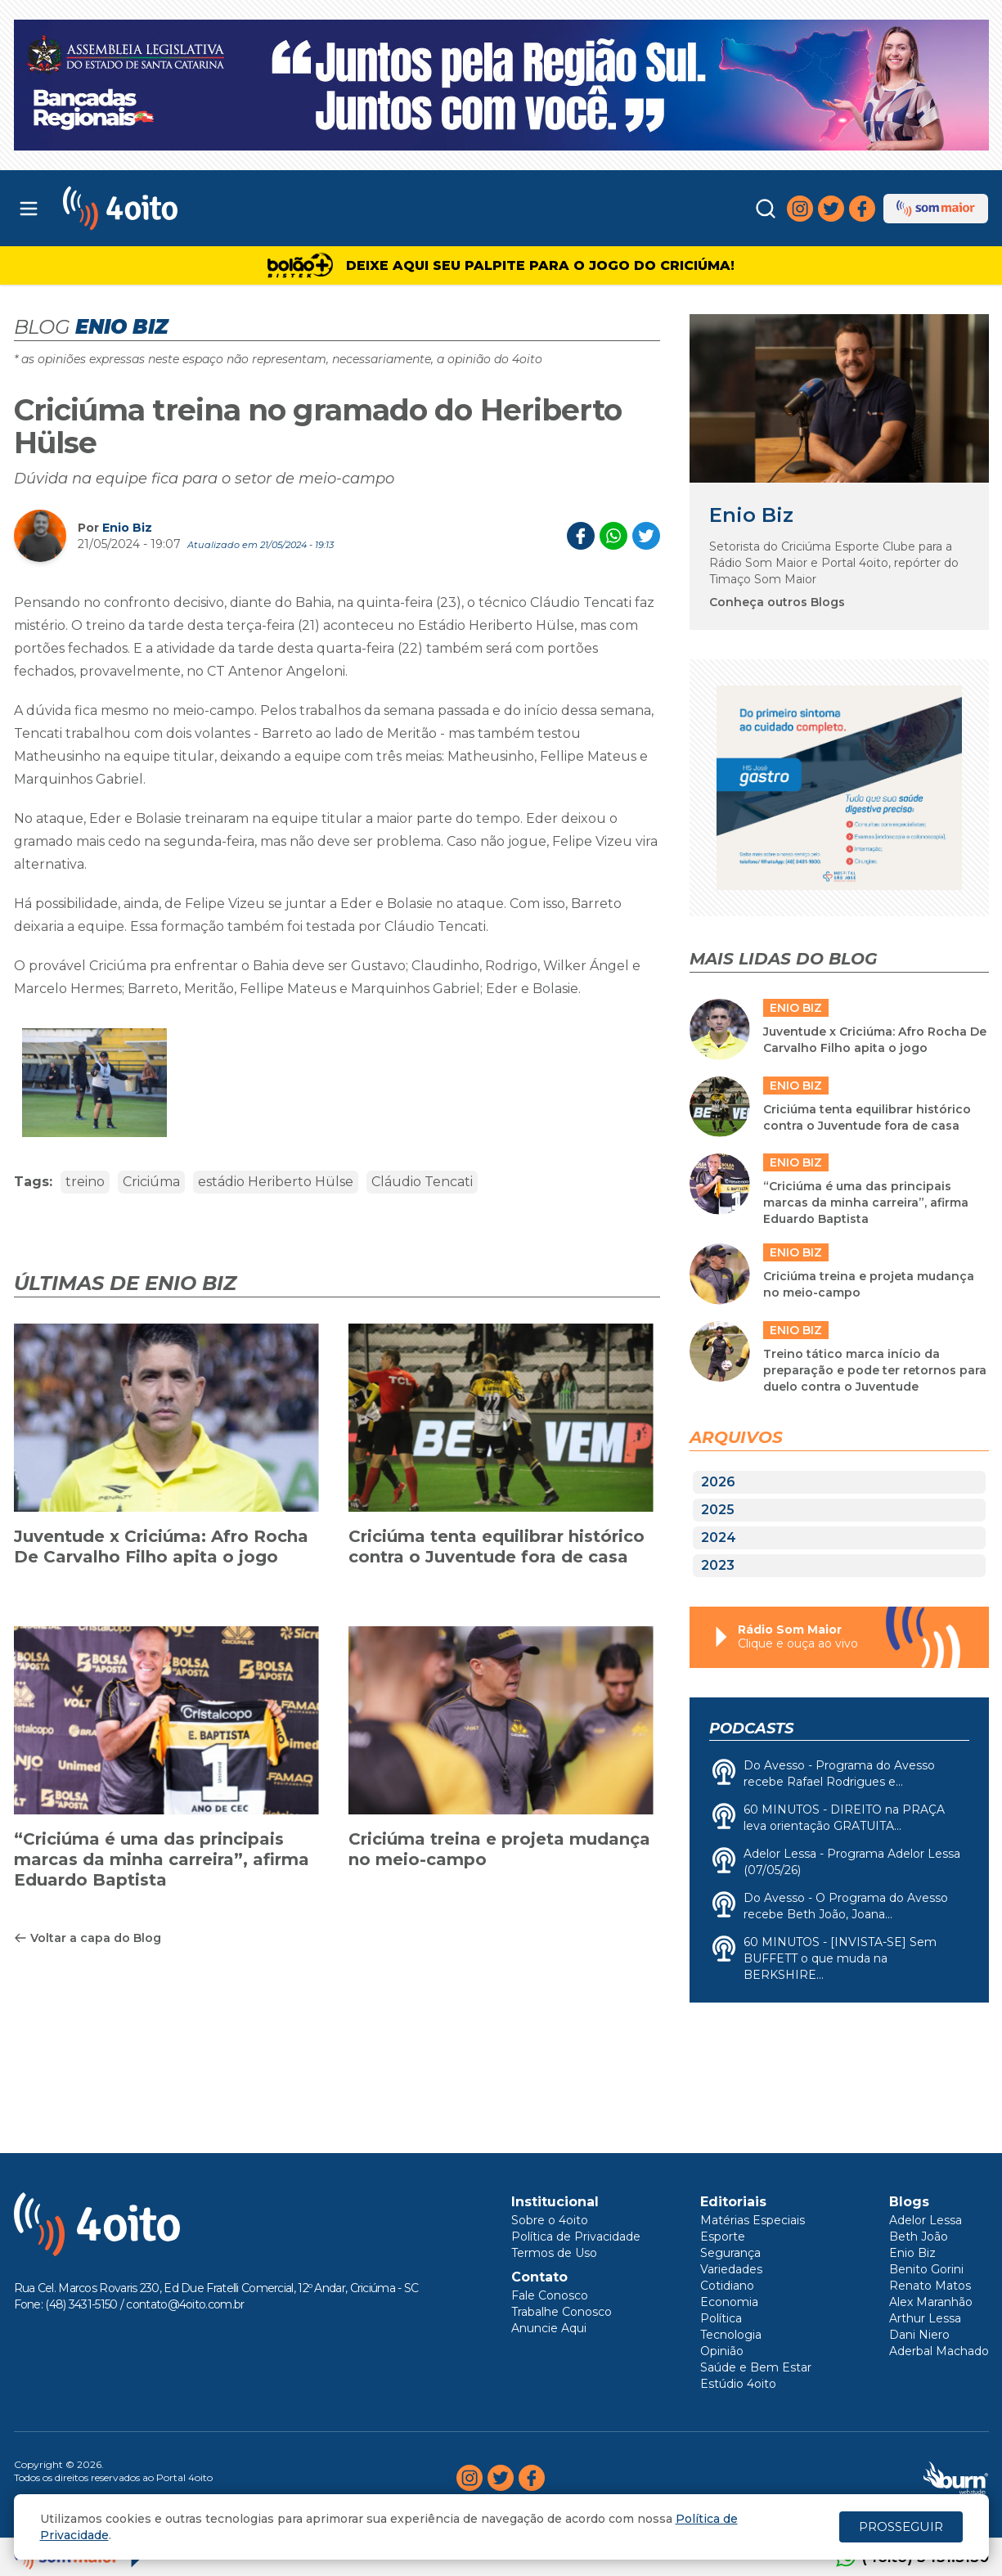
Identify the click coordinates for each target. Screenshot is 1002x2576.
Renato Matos (930, 2285)
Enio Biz (127, 527)
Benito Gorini (926, 2269)
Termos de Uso (554, 2253)
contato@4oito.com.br (185, 2304)
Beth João (918, 2236)
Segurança (730, 2253)
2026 (718, 1482)
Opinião (722, 2351)
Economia (729, 2302)
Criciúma (151, 1181)
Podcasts (751, 1729)
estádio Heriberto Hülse (275, 1181)
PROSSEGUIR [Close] (901, 2526)
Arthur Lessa (925, 2318)
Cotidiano (727, 2285)
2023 (718, 1565)
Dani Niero (919, 2334)
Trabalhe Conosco (561, 2311)
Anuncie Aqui (548, 2328)
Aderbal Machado (939, 2351)
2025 (718, 1509)
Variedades (731, 2269)
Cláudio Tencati (422, 1181)
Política (721, 2318)
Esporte (722, 2236)
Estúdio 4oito (738, 2383)
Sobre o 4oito (549, 2220)
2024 (718, 1537)
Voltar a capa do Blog (87, 1938)
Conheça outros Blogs (777, 602)
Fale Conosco (549, 2295)
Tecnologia (731, 2334)
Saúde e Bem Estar (755, 2367)
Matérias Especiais (752, 2220)
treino (85, 1181)
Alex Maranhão (931, 2302)
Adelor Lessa (925, 2220)
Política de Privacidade (575, 2236)
